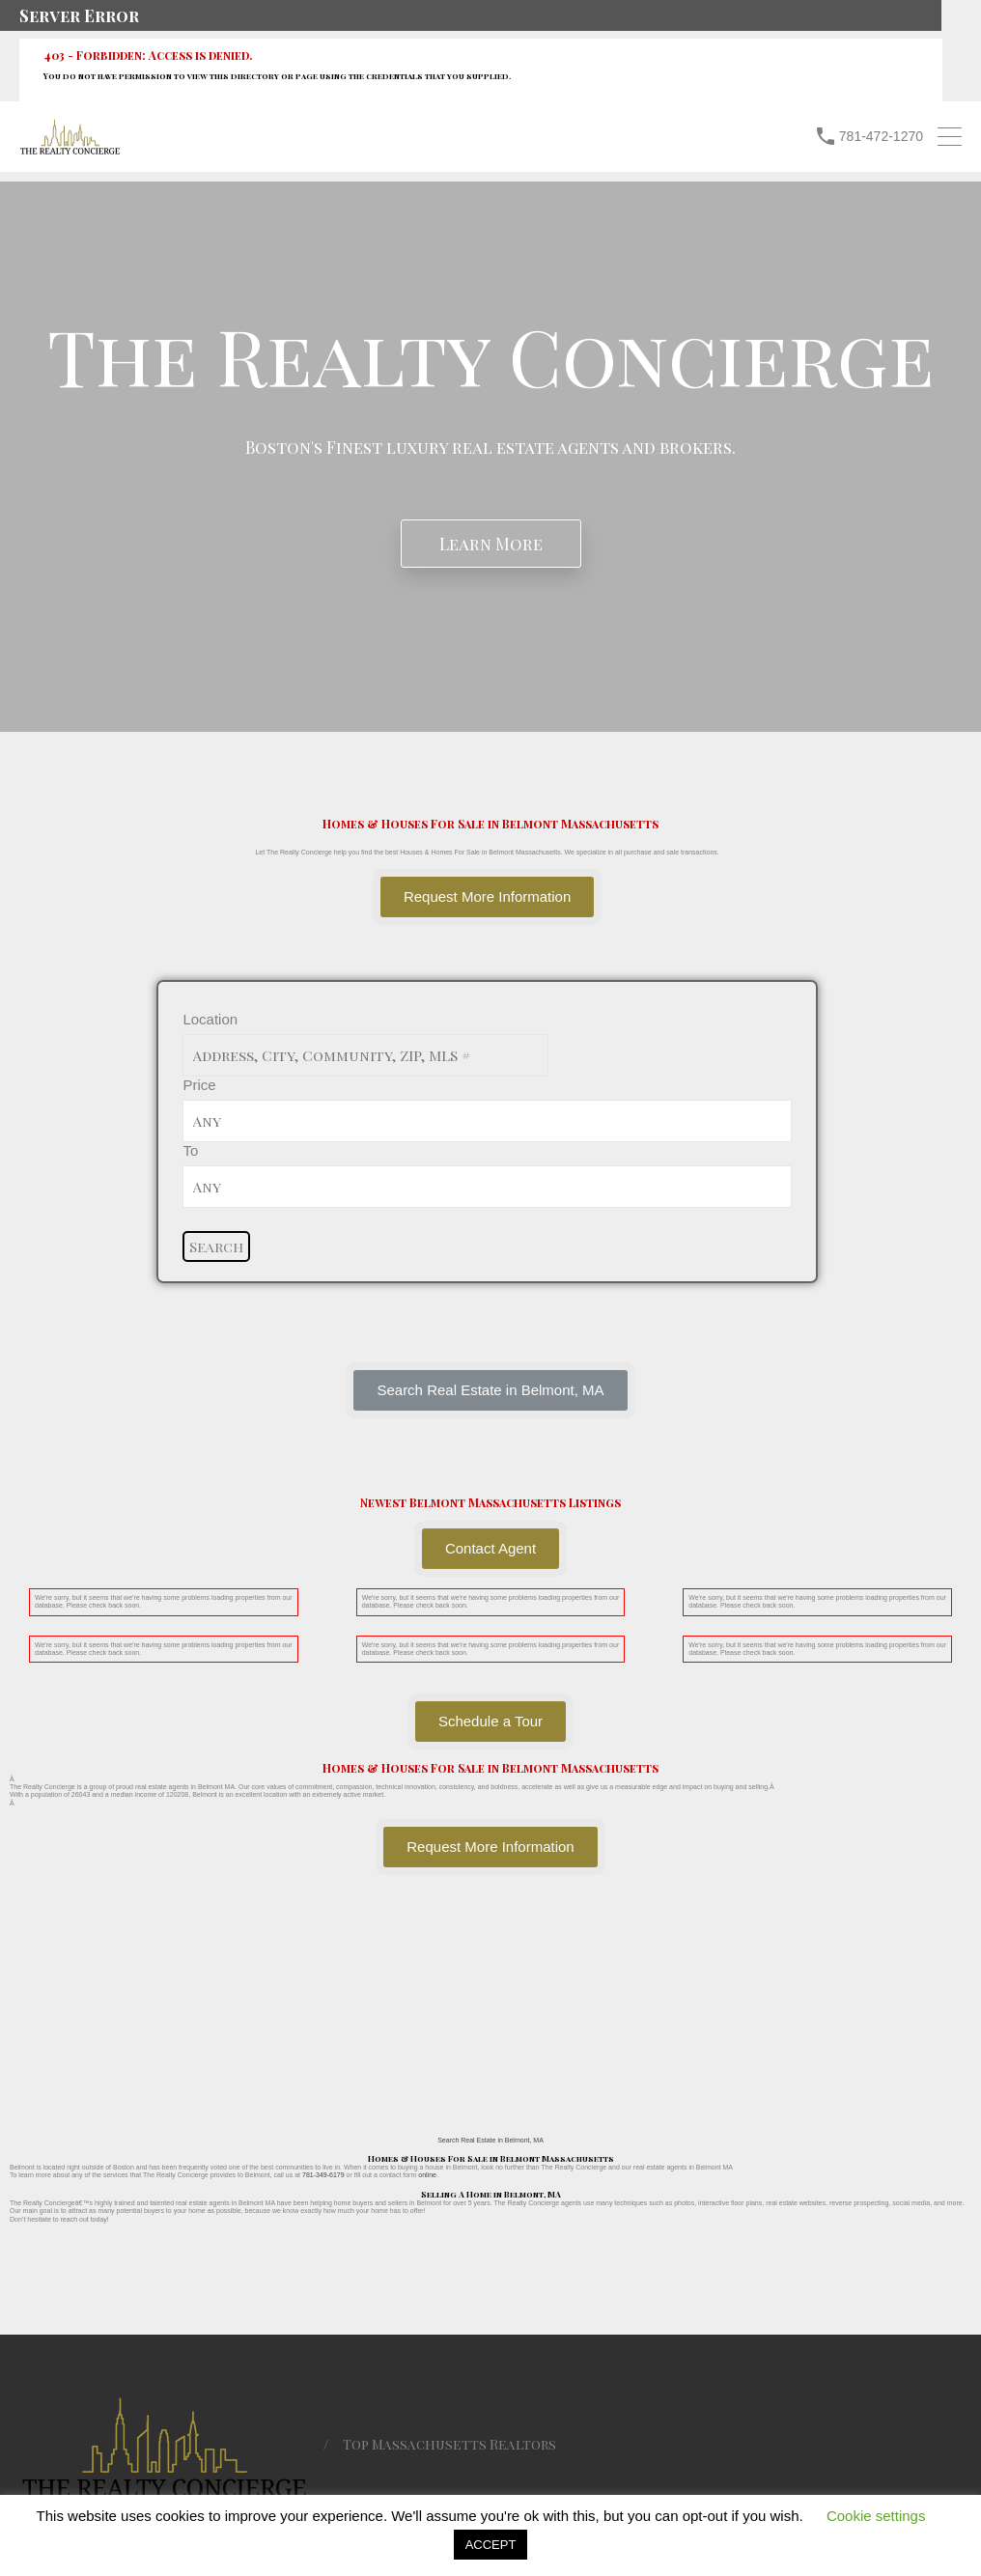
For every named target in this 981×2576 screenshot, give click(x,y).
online (427, 2174)
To (190, 1150)
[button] (490, 1390)
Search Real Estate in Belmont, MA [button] (490, 2140)
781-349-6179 (323, 2174)
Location (210, 1019)
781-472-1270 (881, 136)
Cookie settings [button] (876, 2515)
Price (198, 1085)
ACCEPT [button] (491, 2544)
